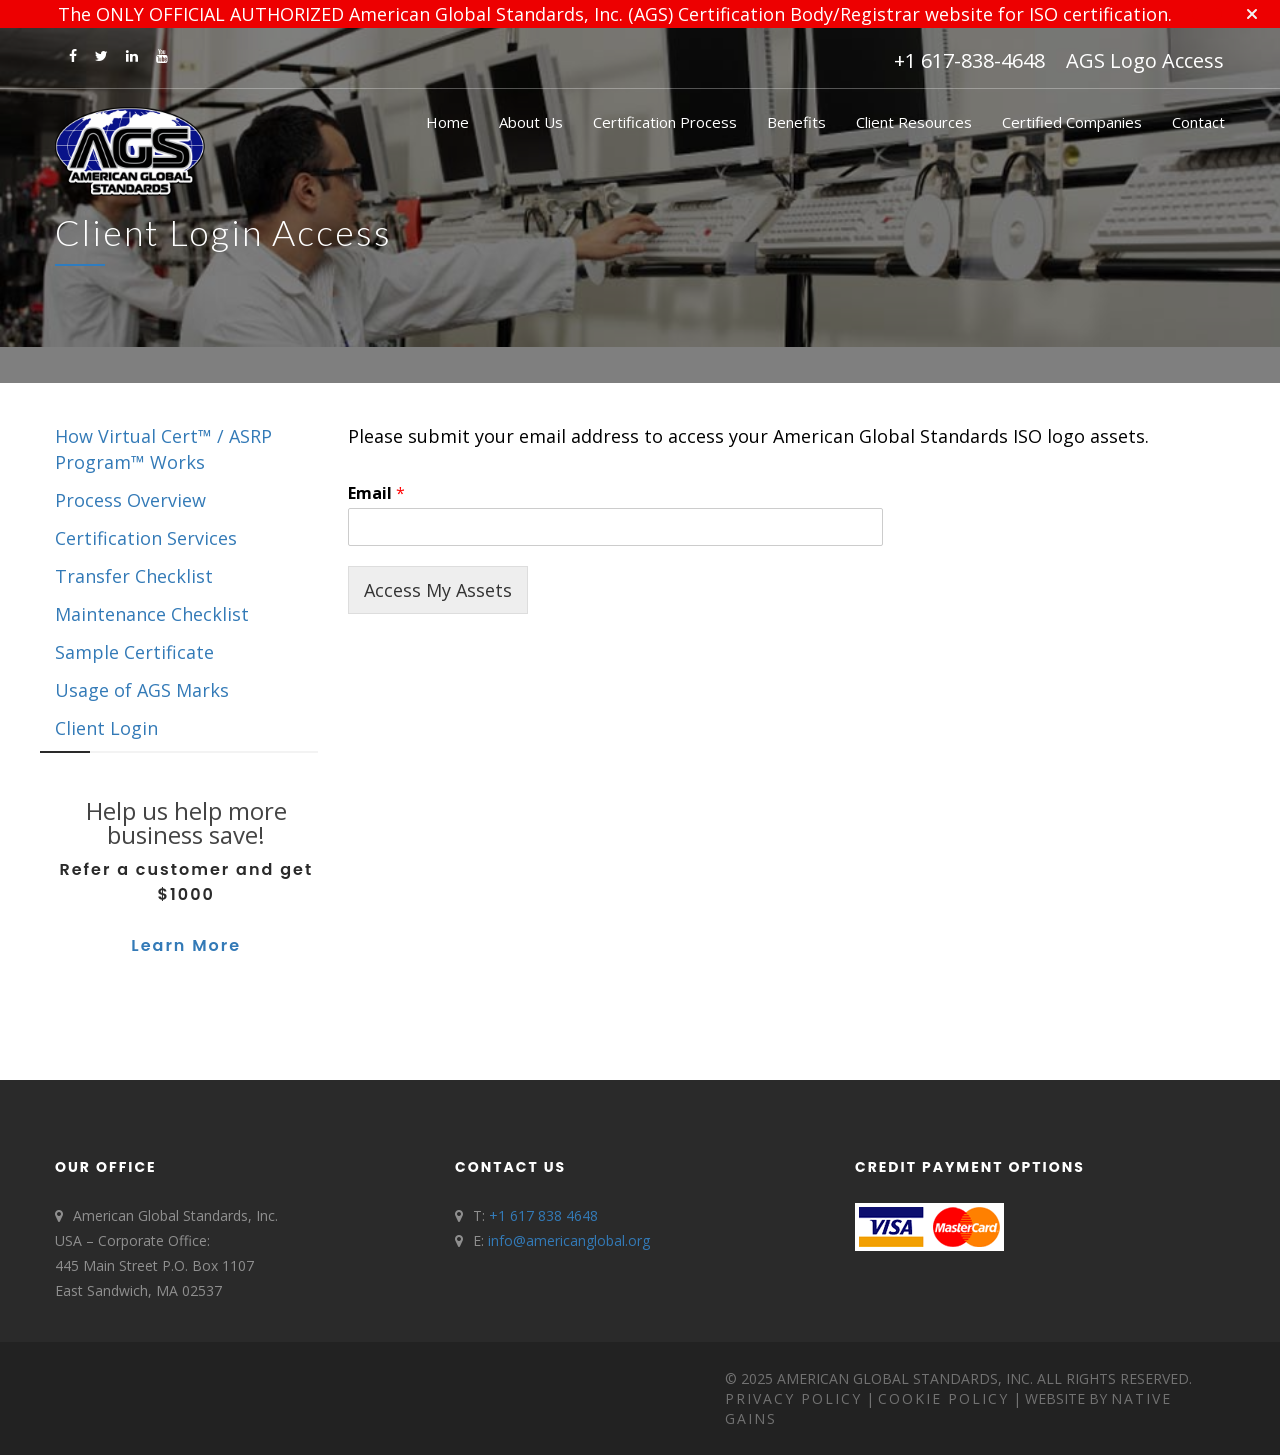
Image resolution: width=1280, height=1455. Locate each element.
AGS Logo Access (1145, 60)
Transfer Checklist (134, 576)
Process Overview (130, 500)
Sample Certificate (134, 652)
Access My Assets (438, 590)
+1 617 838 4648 (543, 1215)
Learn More (186, 945)
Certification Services (146, 538)
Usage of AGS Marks (142, 690)
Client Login (106, 728)
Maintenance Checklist (152, 614)
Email (376, 493)
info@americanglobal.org (569, 1240)
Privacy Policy (793, 1398)
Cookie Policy (943, 1398)
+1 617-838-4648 (969, 60)
